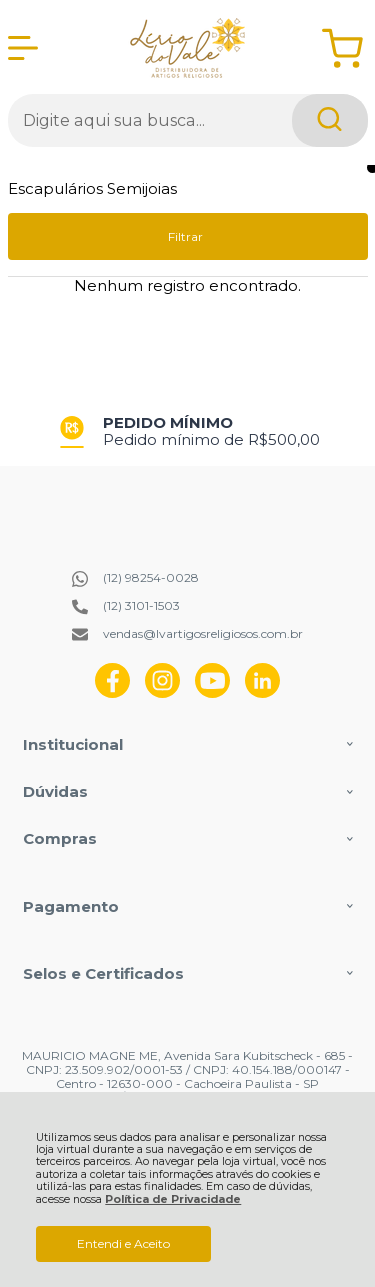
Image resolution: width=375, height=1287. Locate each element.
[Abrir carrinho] (342, 48)
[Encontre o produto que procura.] (330, 120)
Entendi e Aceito (123, 1243)
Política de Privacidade (173, 1199)
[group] (188, 431)
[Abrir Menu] (23, 48)
